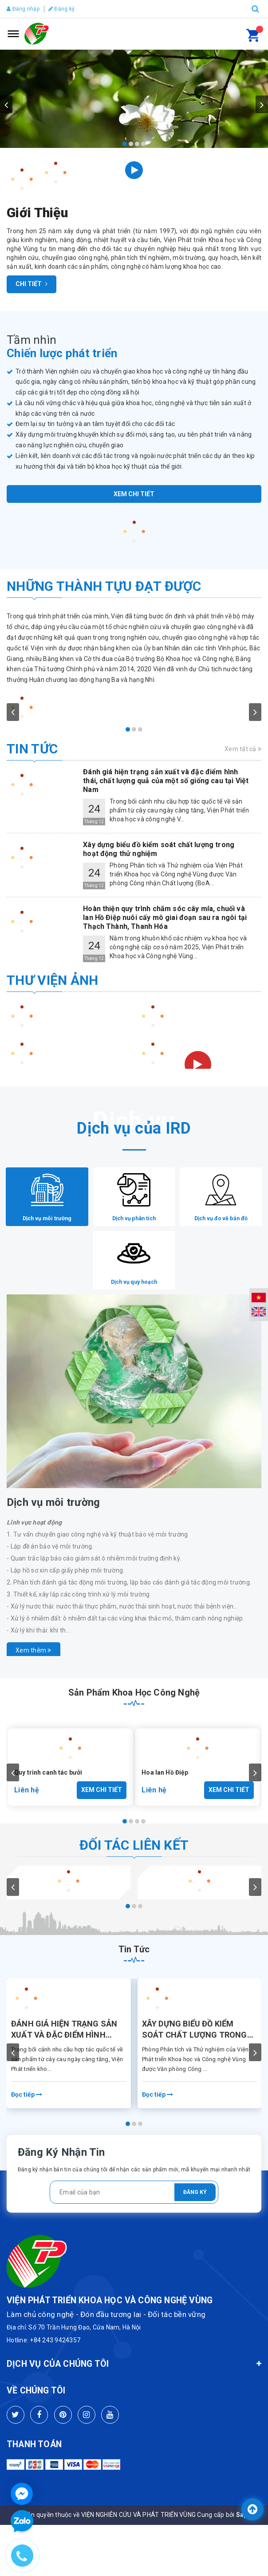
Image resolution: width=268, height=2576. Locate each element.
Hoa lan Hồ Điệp (165, 1805)
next (262, 104)
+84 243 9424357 (55, 2373)
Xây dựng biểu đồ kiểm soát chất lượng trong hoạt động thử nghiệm (194, 2062)
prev (6, 104)
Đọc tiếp (26, 2127)
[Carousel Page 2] (131, 144)
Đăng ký (61, 9)
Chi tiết (31, 283)
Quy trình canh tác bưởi (48, 1805)
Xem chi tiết (134, 494)
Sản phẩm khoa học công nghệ (134, 1725)
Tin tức (32, 748)
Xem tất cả (243, 748)
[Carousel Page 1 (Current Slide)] (124, 144)
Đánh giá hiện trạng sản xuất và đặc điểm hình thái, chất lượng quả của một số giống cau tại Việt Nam (66, 2062)
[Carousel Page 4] (143, 144)
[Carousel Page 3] (137, 144)
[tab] (49, 1205)
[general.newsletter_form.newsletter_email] (134, 2225)
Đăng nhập (23, 9)
